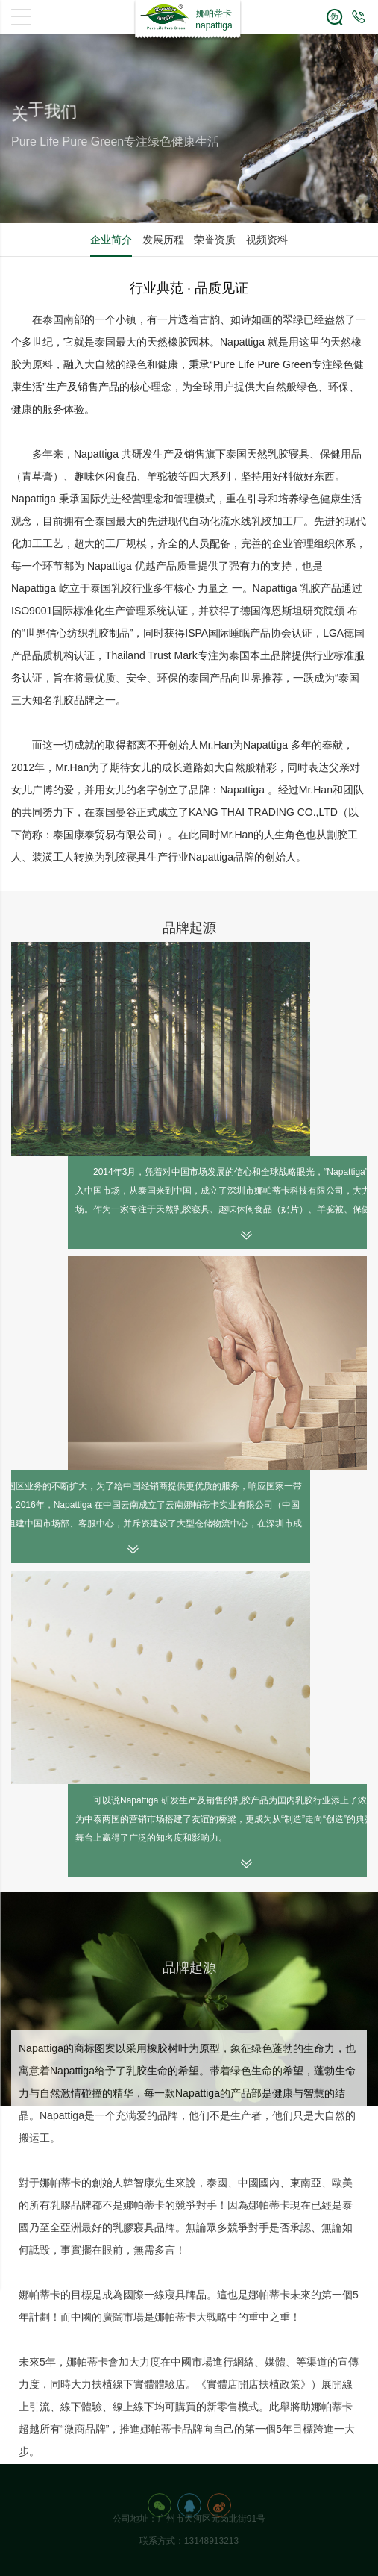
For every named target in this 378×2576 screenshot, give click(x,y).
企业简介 (111, 240)
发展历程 (163, 240)
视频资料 (267, 240)
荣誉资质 (215, 240)
